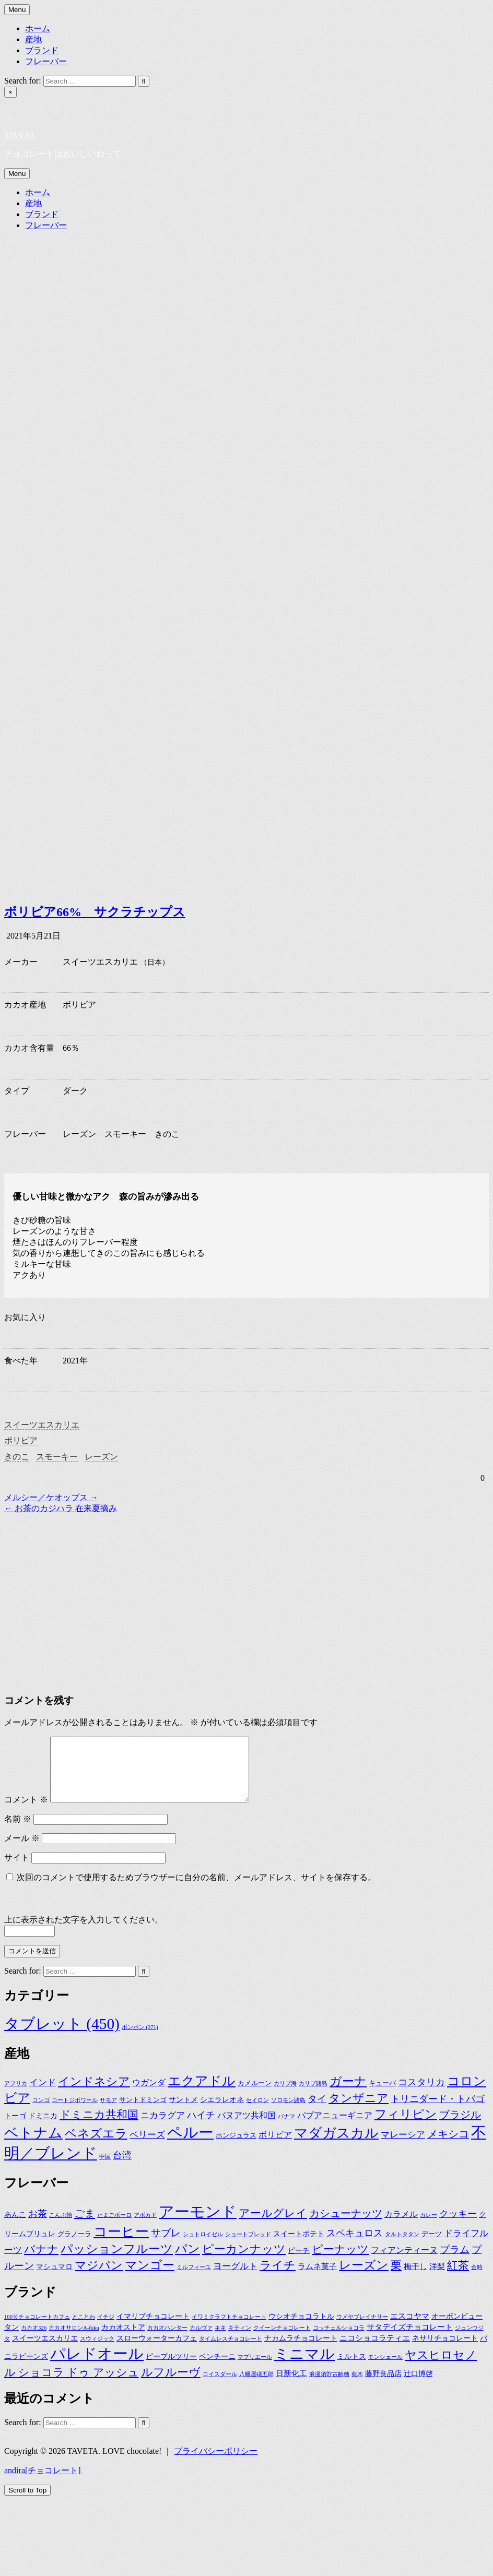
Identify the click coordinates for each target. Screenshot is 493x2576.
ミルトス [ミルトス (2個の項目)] (351, 2369)
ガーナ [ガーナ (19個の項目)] (348, 2093)
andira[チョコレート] (43, 2482)
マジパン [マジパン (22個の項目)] (99, 2277)
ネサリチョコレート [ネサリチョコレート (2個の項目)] (445, 2351)
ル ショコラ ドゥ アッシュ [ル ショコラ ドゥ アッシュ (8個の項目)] (71, 2385)
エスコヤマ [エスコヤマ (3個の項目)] (409, 2328)
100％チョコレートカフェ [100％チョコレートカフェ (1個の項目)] (37, 2329)
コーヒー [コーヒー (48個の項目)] (121, 2244)
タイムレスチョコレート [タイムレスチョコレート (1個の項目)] (230, 2351)
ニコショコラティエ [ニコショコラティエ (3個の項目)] (374, 2350)
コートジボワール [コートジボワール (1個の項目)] (75, 2113)
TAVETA (19, 135)
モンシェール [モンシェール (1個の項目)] (385, 2369)
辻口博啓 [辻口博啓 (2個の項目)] (418, 2386)
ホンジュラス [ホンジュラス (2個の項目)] (236, 2148)
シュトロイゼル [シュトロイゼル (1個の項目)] (203, 2247)
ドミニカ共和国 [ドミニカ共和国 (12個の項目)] (99, 2127)
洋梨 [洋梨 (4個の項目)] (437, 2279)
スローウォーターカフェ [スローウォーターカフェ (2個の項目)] (156, 2351)
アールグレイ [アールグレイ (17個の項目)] (273, 2225)
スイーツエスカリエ (41, 1424)
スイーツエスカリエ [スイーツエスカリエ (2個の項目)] (45, 2351)
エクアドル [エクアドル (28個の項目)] (202, 2093)
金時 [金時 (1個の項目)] (477, 2280)
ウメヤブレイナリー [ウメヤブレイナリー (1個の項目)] (362, 2329)
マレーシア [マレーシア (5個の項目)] (403, 2147)
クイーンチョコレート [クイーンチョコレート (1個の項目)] (282, 2340)
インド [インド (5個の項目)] (42, 2095)
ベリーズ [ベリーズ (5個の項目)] (147, 2147)
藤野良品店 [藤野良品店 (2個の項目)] (383, 2386)
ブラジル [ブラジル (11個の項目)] (460, 2127)
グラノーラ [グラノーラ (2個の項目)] (74, 2246)
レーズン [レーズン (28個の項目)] (364, 2277)
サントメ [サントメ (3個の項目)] (183, 2112)
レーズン (101, 1456)
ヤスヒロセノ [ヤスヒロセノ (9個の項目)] (441, 2367)
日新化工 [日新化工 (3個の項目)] (291, 2385)
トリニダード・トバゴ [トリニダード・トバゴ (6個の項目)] (438, 2111)
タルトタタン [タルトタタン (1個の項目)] (402, 2247)
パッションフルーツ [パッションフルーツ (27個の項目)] (117, 2261)
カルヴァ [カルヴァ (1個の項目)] (201, 2340)
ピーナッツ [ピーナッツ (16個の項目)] (340, 2262)
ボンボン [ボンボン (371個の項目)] (140, 2040)
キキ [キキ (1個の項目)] (220, 2340)
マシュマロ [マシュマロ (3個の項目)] (54, 2279)
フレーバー (46, 61)
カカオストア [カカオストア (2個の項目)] (123, 2340)
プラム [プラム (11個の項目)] (454, 2262)
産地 (33, 39)
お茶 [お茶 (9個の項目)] (37, 2226)
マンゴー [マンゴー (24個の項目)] (149, 2277)
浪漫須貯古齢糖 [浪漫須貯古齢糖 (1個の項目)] (329, 2387)
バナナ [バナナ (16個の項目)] (41, 2262)
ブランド (41, 50)
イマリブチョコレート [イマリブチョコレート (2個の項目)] (153, 2329)
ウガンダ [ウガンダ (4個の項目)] (149, 2095)
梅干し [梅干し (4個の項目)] (415, 2279)
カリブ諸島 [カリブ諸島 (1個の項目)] (313, 2096)
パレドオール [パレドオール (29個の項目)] (97, 2366)
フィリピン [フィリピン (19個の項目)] (405, 2126)
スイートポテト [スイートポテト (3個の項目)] (298, 2246)
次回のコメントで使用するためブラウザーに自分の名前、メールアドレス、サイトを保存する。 (196, 1889)
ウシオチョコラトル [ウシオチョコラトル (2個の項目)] (301, 2329)
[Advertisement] (200, 1587)
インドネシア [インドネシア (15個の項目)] (94, 2093)
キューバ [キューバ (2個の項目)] (382, 2095)
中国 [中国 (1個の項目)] (105, 2169)
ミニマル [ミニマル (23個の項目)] (304, 2366)
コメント (26, 1812)
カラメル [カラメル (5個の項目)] (401, 2226)
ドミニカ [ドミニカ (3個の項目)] (42, 2128)
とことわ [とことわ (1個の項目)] (83, 2329)
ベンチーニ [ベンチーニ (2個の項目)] (217, 2369)
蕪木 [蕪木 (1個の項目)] (357, 2387)
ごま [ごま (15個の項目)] (84, 2225)
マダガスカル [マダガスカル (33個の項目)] (336, 2145)
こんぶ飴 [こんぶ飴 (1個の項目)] (60, 2227)
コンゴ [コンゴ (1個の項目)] (41, 2113)
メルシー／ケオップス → (51, 1497)
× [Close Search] (10, 92)
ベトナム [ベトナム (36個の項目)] (33, 2145)
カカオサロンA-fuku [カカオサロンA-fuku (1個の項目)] (74, 2340)
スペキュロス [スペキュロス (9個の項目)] (354, 2245)
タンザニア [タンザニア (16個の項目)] (358, 2110)
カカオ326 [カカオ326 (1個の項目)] (33, 2340)
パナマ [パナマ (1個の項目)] (286, 2129)
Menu (17, 10)
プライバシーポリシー (215, 2463)
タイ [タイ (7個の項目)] (317, 2111)
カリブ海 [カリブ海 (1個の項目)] (285, 2096)
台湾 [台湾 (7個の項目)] (122, 2168)
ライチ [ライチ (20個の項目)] (278, 2278)
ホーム (37, 28)
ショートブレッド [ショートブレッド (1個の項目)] (248, 2247)
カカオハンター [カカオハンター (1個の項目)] (167, 2340)
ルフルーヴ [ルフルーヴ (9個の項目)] (171, 2385)
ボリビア (21, 1440)
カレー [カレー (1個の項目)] (428, 2227)
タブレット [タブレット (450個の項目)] (62, 2036)
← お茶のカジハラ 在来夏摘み (60, 1508)
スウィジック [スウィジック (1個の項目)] (97, 2351)
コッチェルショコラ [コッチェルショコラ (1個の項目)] (339, 2340)
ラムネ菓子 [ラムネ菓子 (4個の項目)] (317, 2279)
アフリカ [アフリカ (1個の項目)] (15, 2096)
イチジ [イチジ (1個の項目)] (105, 2329)
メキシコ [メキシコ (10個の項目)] (448, 2146)
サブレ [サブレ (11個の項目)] (166, 2245)
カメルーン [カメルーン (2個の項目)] (255, 2095)
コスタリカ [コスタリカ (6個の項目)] (421, 2095)
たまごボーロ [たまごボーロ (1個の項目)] (114, 2227)
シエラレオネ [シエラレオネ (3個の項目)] (222, 2112)
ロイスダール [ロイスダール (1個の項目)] (220, 2387)
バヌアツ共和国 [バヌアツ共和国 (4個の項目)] (246, 2127)
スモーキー (57, 1456)
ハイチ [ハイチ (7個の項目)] (201, 2127)
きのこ (16, 1456)
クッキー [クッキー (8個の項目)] (458, 2226)
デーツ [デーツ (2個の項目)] (431, 2246)
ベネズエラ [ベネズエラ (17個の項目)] (96, 2146)
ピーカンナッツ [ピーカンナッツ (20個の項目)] (244, 2262)
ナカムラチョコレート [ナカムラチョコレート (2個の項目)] (300, 2351)
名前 (17, 1831)
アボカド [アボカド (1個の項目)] (145, 2227)
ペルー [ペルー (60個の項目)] (190, 2144)
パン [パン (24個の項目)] (187, 2261)
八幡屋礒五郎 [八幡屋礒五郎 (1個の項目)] (256, 2387)
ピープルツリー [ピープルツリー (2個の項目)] (171, 2369)
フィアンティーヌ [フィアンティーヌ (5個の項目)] (404, 2262)
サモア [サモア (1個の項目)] (108, 2113)
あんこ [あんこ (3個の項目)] (15, 2227)
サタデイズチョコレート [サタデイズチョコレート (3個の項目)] (410, 2339)
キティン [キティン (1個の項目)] (239, 2340)
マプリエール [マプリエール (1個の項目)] (255, 2369)
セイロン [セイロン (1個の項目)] (257, 2113)
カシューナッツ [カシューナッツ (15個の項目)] (345, 2225)
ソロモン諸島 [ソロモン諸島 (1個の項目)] (288, 2113)
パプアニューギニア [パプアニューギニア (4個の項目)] (334, 2127)
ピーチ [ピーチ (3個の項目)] (299, 2263)
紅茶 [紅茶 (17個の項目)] (458, 2278)
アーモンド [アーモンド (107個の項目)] (198, 2224)
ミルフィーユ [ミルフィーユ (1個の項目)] (194, 2280)
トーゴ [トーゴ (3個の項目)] (15, 2128)
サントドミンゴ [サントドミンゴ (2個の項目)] (143, 2112)
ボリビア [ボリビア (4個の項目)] (275, 2147)
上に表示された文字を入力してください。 (83, 1932)
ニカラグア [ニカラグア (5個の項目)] (162, 2128)
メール (22, 1850)
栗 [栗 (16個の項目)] (396, 2278)
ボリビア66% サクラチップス (94, 912)
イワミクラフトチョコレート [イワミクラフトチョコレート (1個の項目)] (229, 2329)
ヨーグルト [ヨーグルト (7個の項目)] (235, 2279)
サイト (16, 1870)
